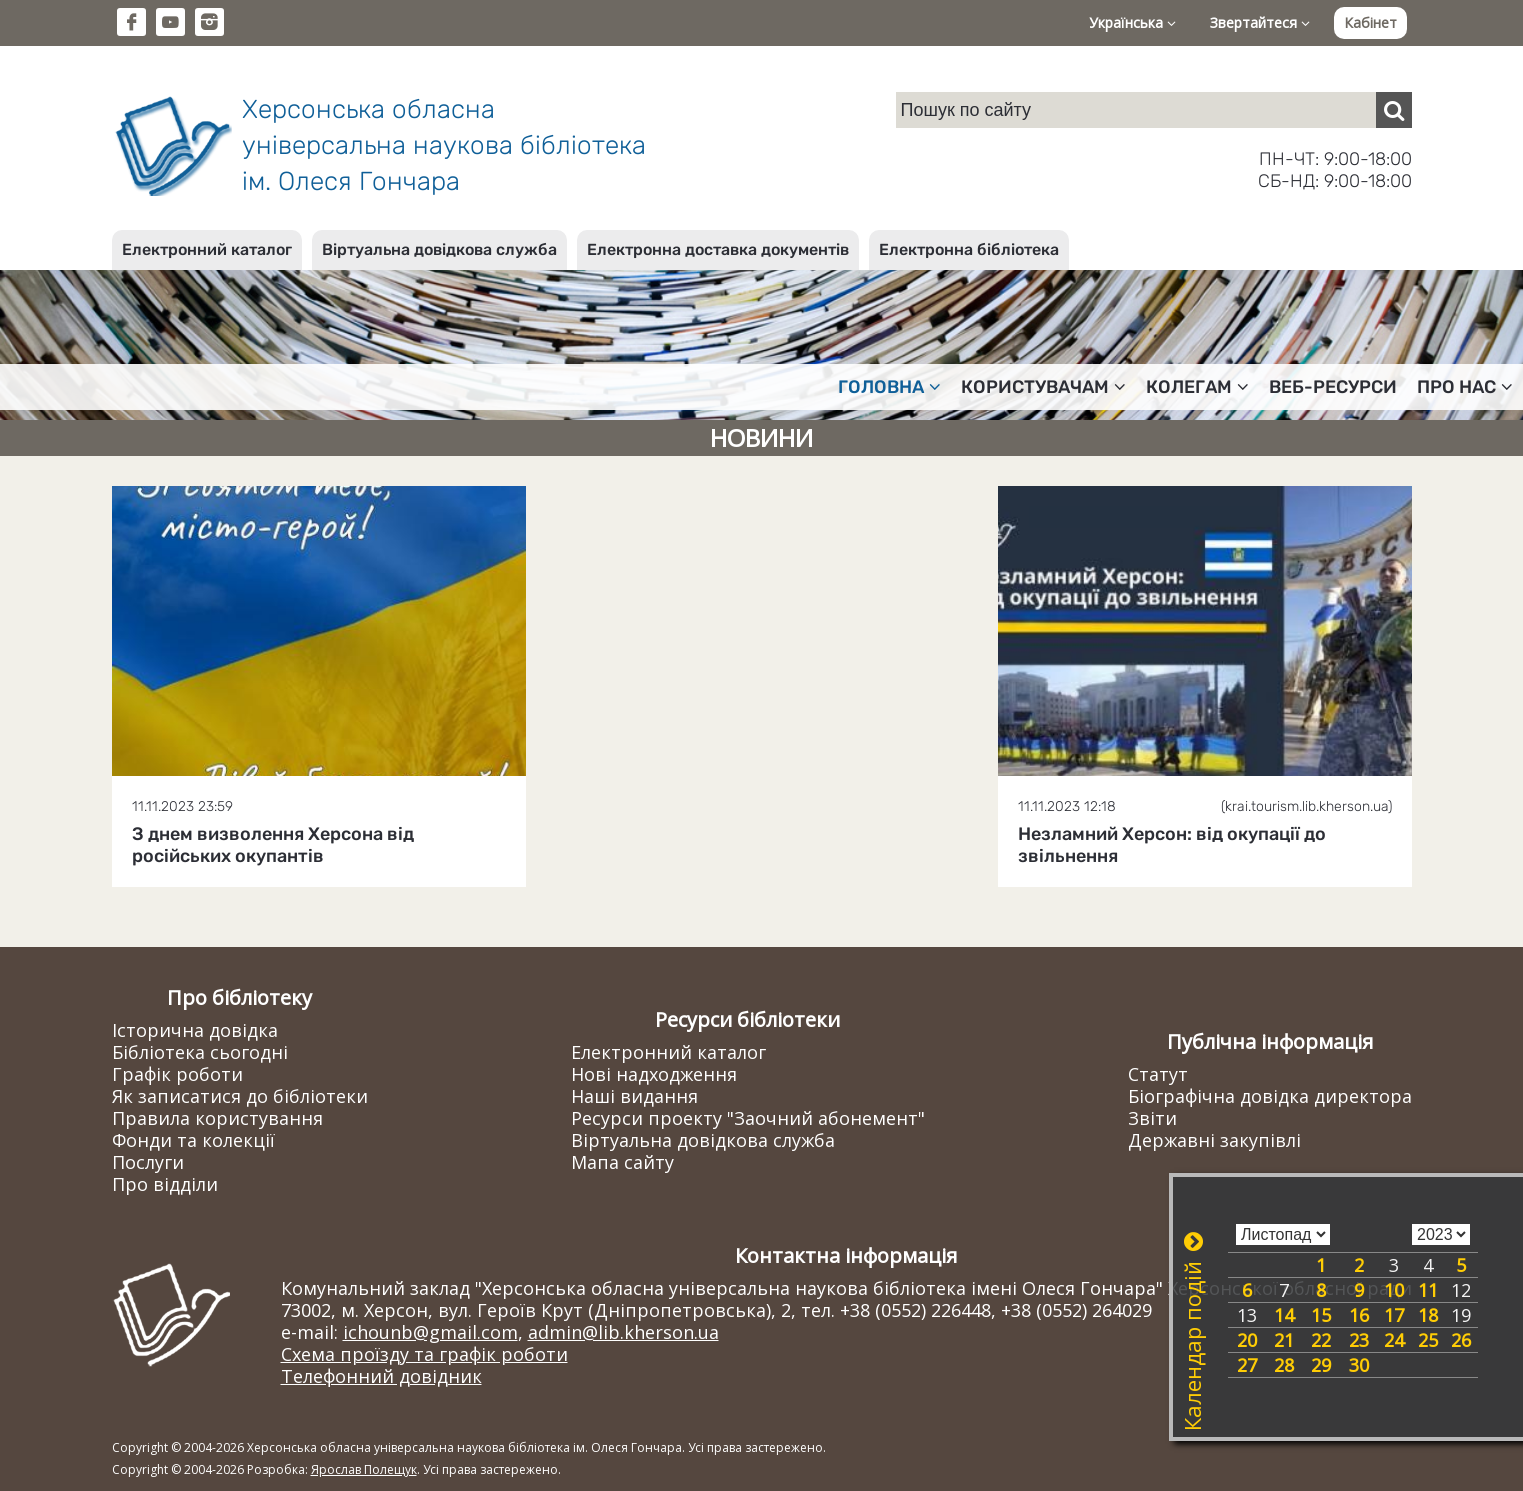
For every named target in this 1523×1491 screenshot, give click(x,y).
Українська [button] (1132, 22)
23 (1359, 1340)
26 (1461, 1340)
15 (1321, 1315)
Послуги (148, 1162)
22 (1321, 1340)
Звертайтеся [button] (1260, 22)
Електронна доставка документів (718, 249)
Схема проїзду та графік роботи (424, 1354)
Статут (1158, 1074)
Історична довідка (195, 1030)
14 (1284, 1315)
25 (1428, 1340)
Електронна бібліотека (969, 249)
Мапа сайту (622, 1162)
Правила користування (217, 1118)
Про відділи (165, 1184)
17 (1394, 1315)
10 (1394, 1290)
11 (1428, 1290)
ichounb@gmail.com (430, 1332)
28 (1284, 1365)
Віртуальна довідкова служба (439, 249)
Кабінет (1370, 22)
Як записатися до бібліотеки (240, 1096)
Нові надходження (654, 1074)
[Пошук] (1394, 110)
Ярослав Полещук (364, 1469)
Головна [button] (889, 387)
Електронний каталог (207, 249)
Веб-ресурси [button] (1333, 387)
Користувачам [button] (1043, 387)
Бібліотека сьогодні (200, 1052)
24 (1394, 1340)
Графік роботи (177, 1074)
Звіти (1152, 1118)
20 (1247, 1340)
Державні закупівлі (1214, 1140)
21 (1284, 1340)
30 (1359, 1365)
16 (1359, 1315)
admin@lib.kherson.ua (623, 1332)
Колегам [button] (1197, 387)
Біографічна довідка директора (1270, 1096)
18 (1428, 1315)
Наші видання (634, 1096)
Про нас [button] (1465, 387)
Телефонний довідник (381, 1376)
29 (1321, 1365)
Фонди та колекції (193, 1140)
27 (1247, 1365)
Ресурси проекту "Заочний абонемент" (748, 1118)
